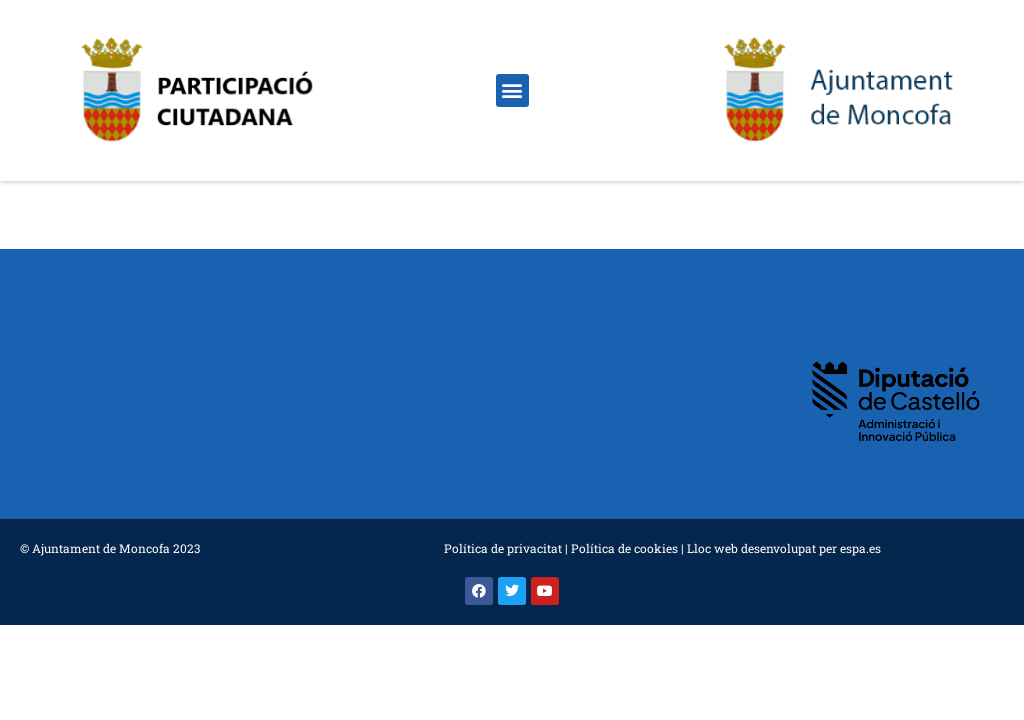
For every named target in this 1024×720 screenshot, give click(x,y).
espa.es (860, 548)
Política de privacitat (503, 548)
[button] (512, 90)
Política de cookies (624, 548)
